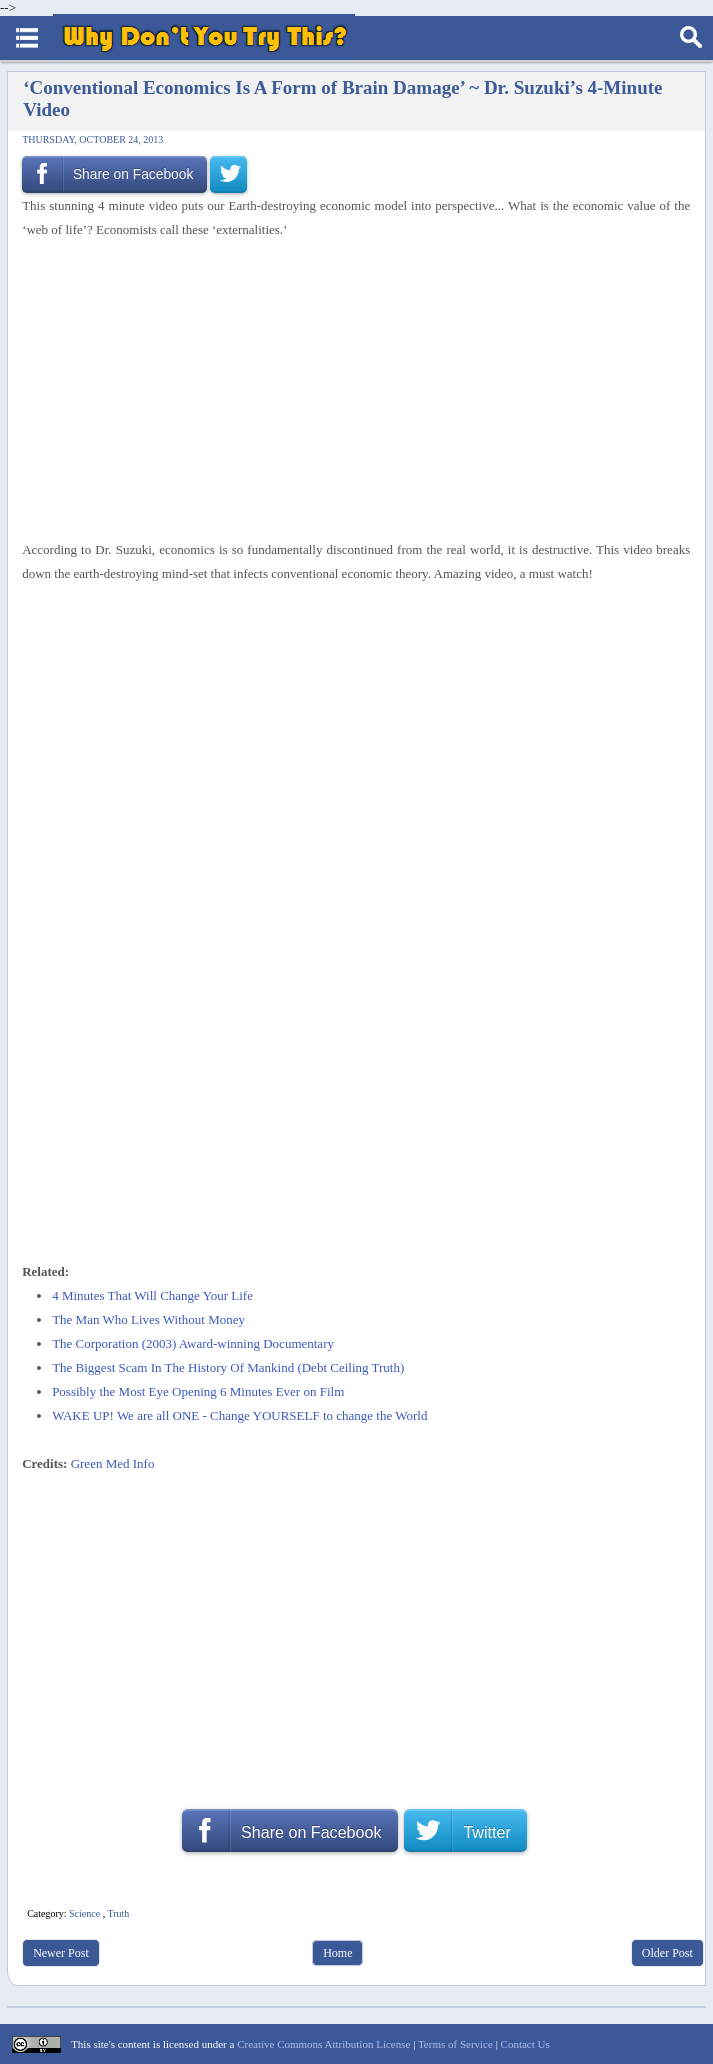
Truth (118, 1913)
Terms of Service (455, 2044)
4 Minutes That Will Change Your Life (152, 1295)
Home (337, 1953)
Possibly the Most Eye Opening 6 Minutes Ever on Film (198, 1391)
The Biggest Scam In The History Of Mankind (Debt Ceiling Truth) (228, 1367)
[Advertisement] (349, 390)
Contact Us (525, 2044)
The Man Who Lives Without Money (148, 1319)
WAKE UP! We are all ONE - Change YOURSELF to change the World (239, 1415)
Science (84, 1913)
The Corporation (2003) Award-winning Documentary (193, 1343)
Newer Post (61, 1953)
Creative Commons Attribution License (323, 2044)
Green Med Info (113, 1463)
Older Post (667, 1953)
